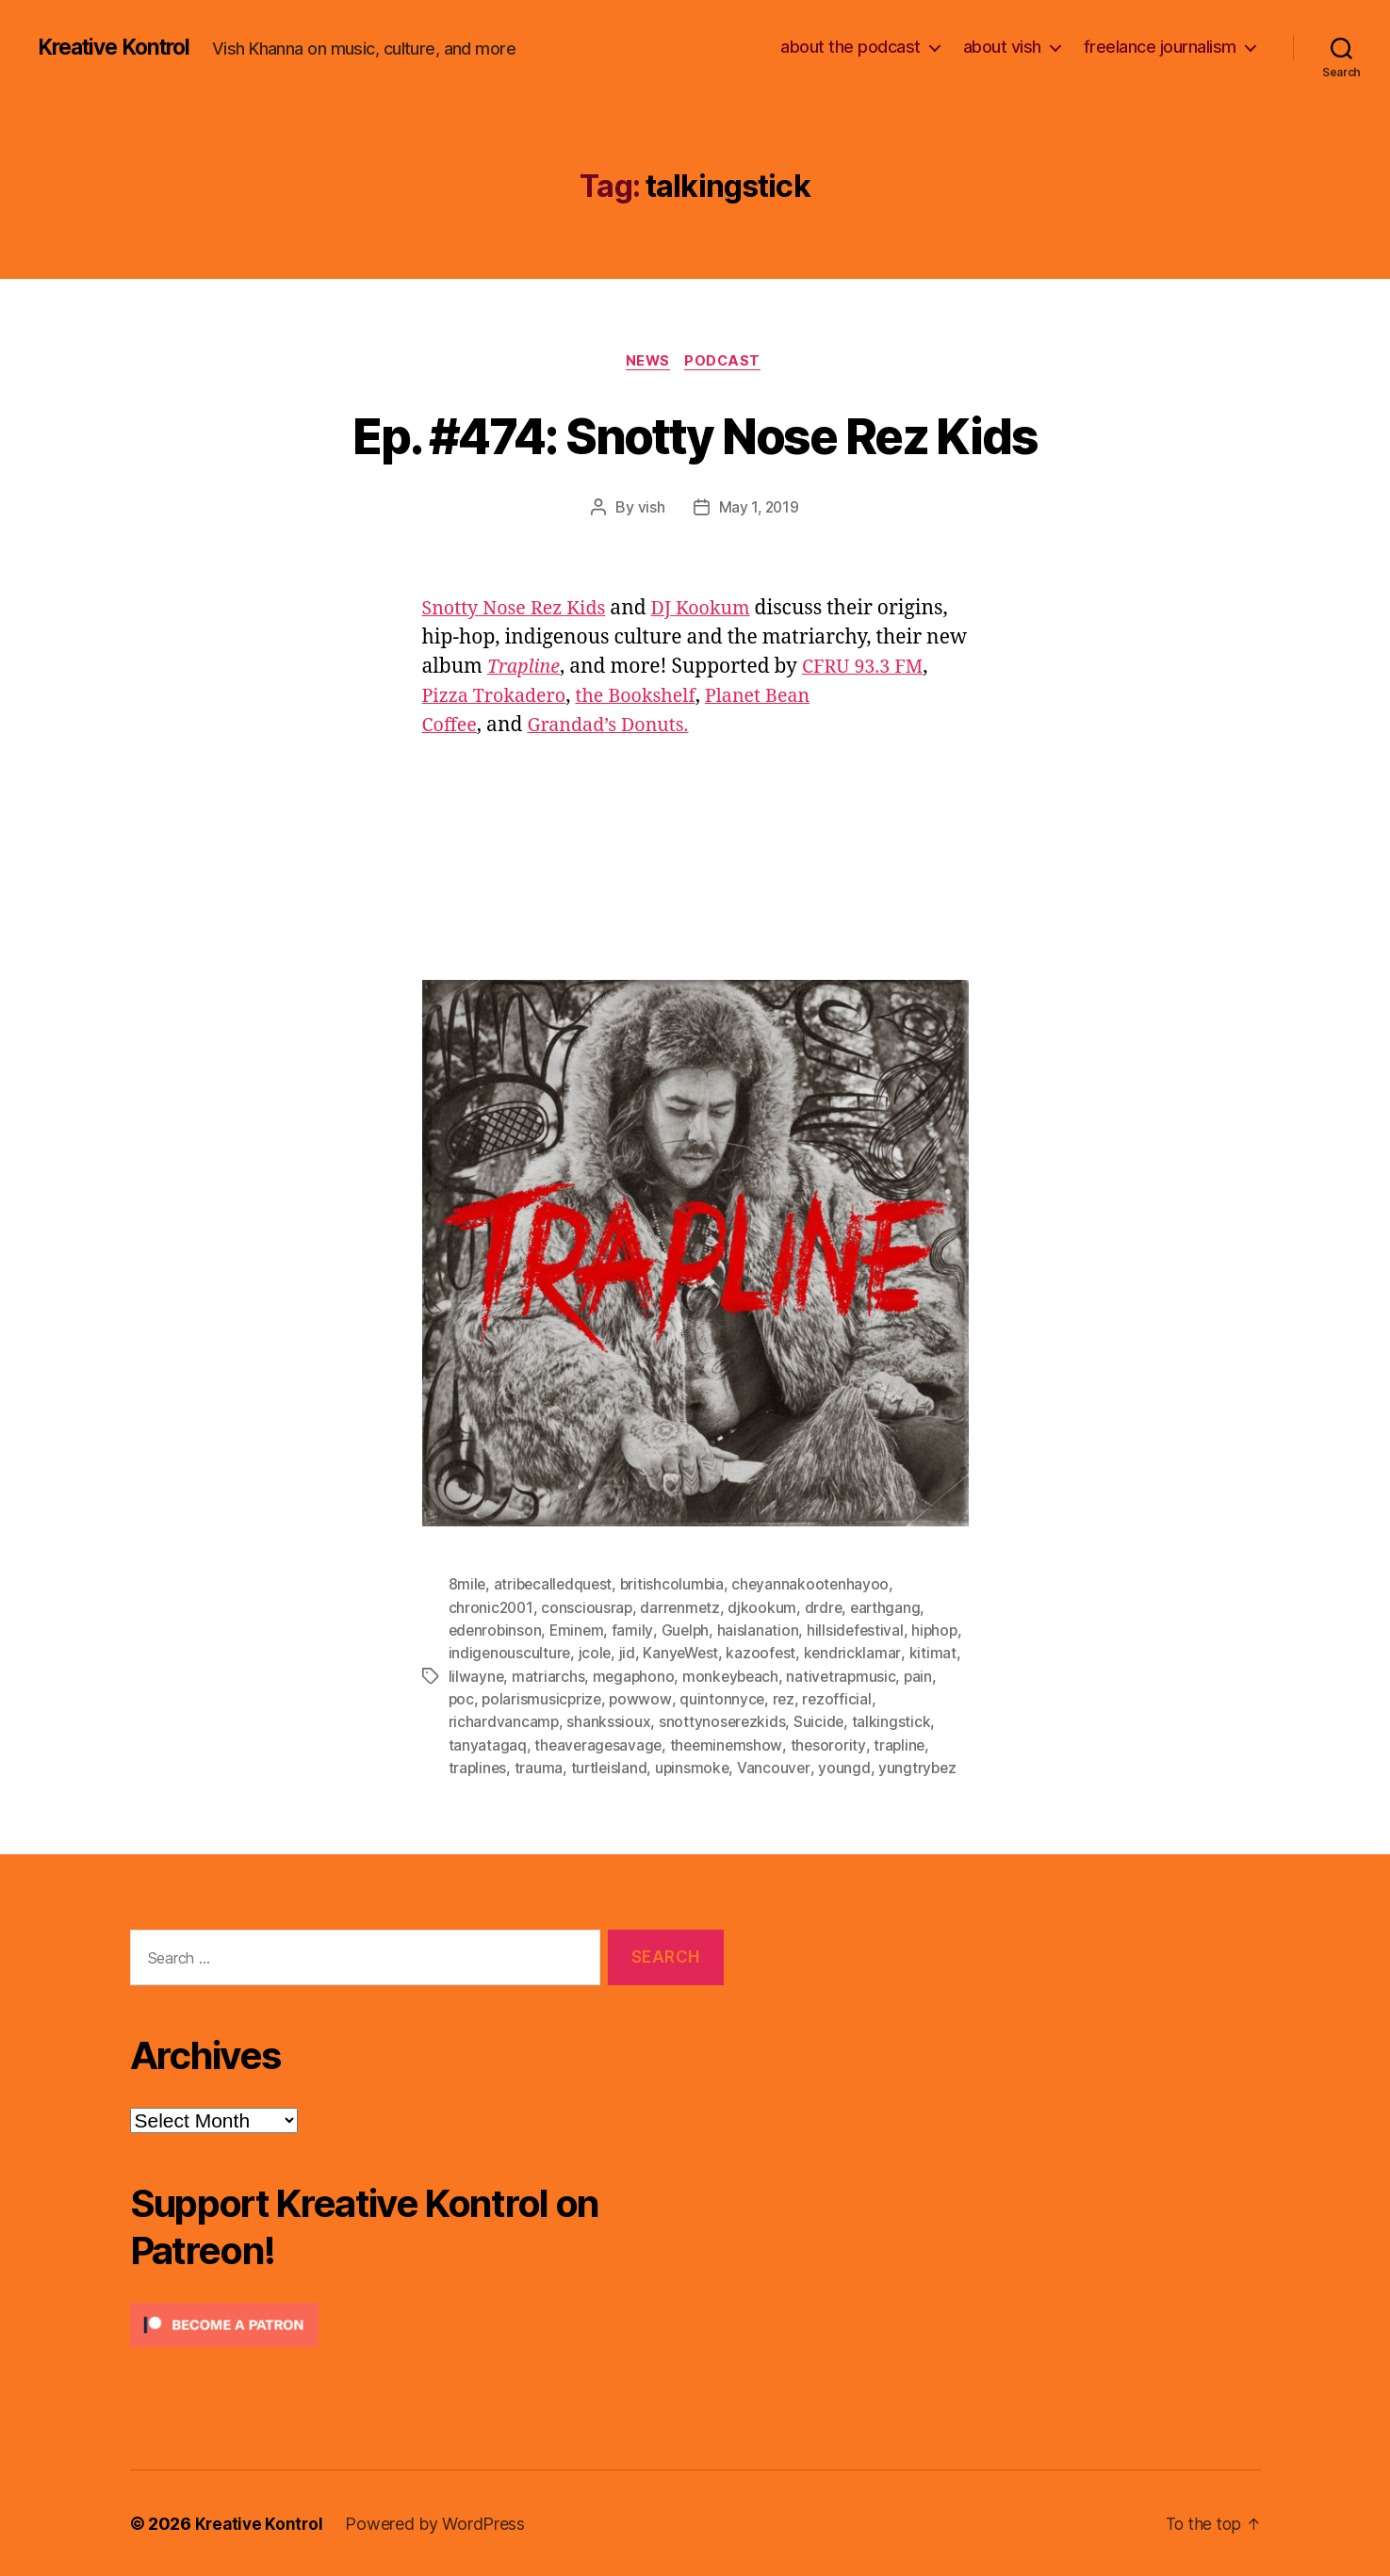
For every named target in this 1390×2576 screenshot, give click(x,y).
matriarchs (603, 1677)
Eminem (580, 1631)
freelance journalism (1160, 47)
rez (825, 1699)
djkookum (766, 1609)
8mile (468, 1586)
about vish (1002, 47)
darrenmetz (683, 1609)
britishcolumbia (677, 1586)
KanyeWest (740, 1654)
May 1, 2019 (758, 509)
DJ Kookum (715, 610)
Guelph (688, 1631)
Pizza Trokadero (499, 697)
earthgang (891, 1609)
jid (685, 1654)
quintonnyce (763, 1699)
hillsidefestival (861, 1631)
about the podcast (850, 47)
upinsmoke (697, 1767)
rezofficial (879, 1699)
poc (498, 1699)
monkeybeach (789, 1677)
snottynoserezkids (724, 1722)
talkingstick (894, 1722)
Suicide (821, 1722)
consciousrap (589, 1609)
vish (649, 509)
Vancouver (779, 1767)
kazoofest (822, 1654)
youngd (849, 1767)
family (636, 1631)
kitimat (472, 1677)
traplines (479, 1767)
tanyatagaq (488, 1745)
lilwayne (531, 1677)
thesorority (833, 1745)
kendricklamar (914, 1654)
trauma (540, 1767)
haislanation (763, 1631)
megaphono (690, 1677)
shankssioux (609, 1722)
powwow (680, 1699)
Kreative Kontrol (120, 47)
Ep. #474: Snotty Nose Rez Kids (694, 435)
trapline (905, 1745)
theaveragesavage (599, 1745)
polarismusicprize (581, 1699)
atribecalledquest (555, 1586)
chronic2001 (492, 1609)
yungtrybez (923, 1767)
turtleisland (611, 1767)
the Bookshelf (649, 697)
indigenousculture (565, 1654)
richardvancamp (504, 1722)
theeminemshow (730, 1745)
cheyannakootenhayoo (817, 1586)
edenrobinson (497, 1631)
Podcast (727, 362)
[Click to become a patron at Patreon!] (427, 2324)
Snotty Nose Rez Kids (519, 610)
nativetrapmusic (902, 1677)
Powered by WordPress (439, 2523)
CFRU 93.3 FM (871, 668)
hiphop (472, 1654)
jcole (652, 1654)
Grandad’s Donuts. (617, 727)
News (646, 362)
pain (463, 1699)
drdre (828, 1609)
